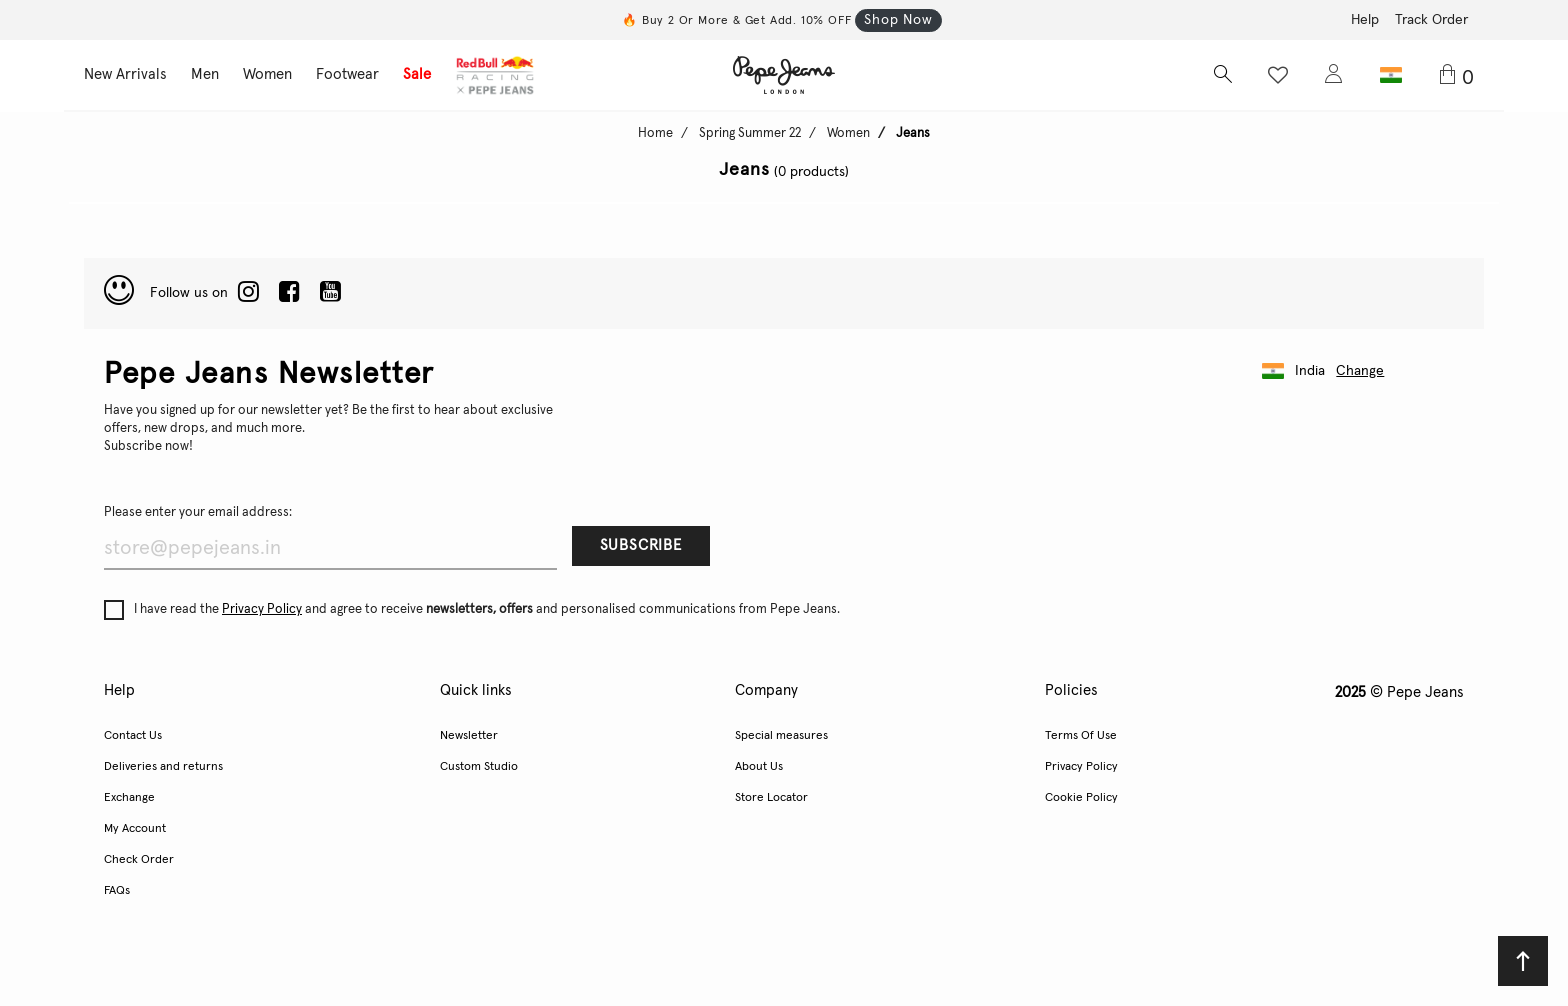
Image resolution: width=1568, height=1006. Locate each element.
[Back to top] (1523, 961)
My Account (135, 829)
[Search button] (1222, 75)
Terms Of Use (1081, 736)
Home (655, 133)
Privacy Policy (262, 609)
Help (1365, 20)
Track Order (1431, 20)
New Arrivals (125, 74)
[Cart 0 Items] (1460, 76)
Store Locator (771, 798)
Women (267, 74)
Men (205, 74)
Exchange (129, 798)
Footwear (347, 74)
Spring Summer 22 (750, 133)
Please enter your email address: (198, 512)
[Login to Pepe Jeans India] (1334, 75)
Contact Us (133, 736)
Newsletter (469, 736)
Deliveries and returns (163, 767)
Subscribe (641, 545)
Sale (417, 74)
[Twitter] (330, 293)
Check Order (139, 860)
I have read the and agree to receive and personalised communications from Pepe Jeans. (472, 610)
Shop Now (898, 20)
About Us (759, 767)
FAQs (117, 891)
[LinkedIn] (248, 293)
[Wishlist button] (1278, 75)
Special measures (781, 736)
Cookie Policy (1081, 798)
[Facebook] (289, 293)
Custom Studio (479, 767)
